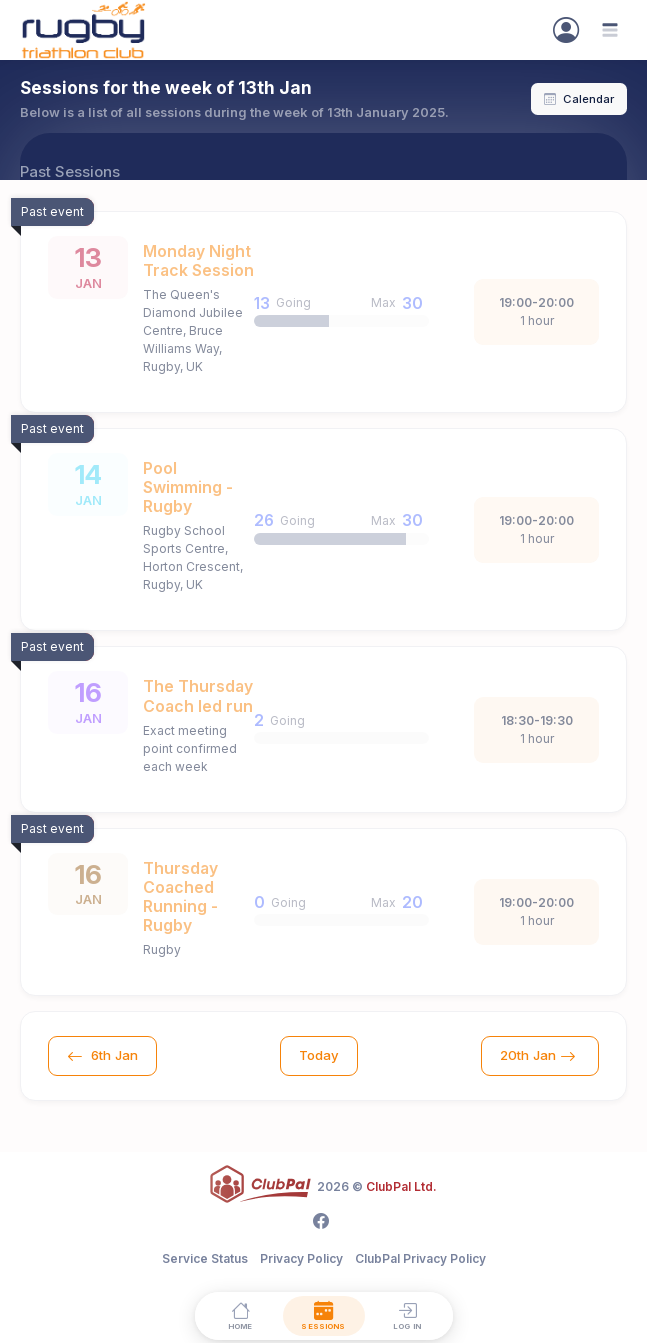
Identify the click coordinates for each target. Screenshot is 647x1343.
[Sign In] (566, 30)
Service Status (205, 1258)
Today (319, 1055)
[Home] (240, 1315)
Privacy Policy (301, 1258)
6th (102, 1055)
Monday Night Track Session (198, 261)
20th (540, 1055)
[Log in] (407, 1315)
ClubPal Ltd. (401, 1186)
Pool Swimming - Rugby (188, 487)
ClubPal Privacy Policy (420, 1258)
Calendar (579, 99)
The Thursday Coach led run (198, 696)
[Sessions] (324, 1315)
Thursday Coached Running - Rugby (180, 897)
